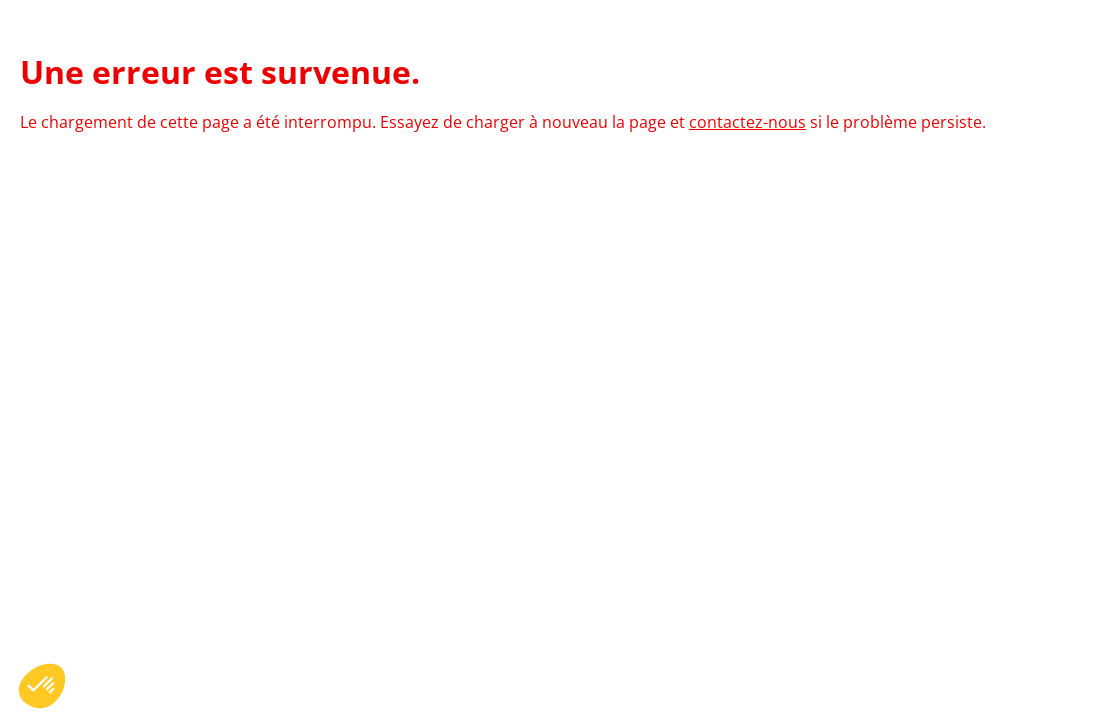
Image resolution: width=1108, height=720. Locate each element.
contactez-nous (747, 122)
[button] (42, 686)
